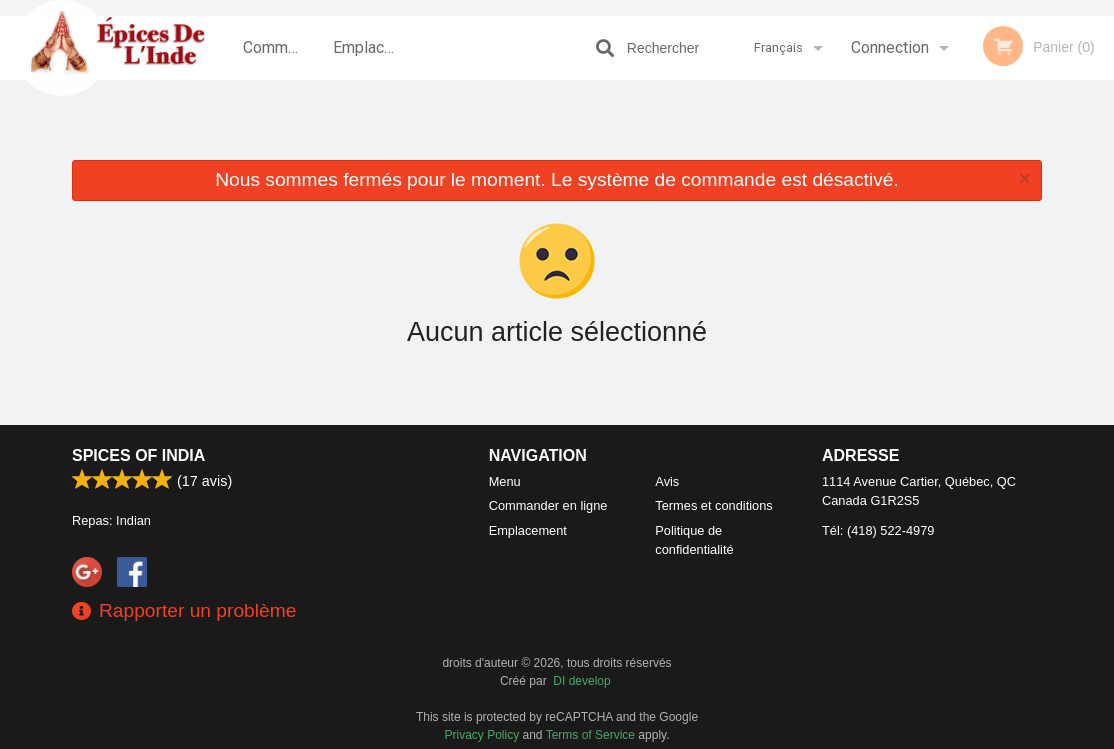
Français (778, 47)
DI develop (581, 681)
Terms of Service (590, 735)
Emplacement (371, 47)
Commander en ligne (281, 59)
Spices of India (138, 455)
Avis (667, 481)
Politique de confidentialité (694, 540)
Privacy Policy (482, 735)
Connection (890, 47)
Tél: (878, 530)
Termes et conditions (713, 505)
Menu (505, 481)
